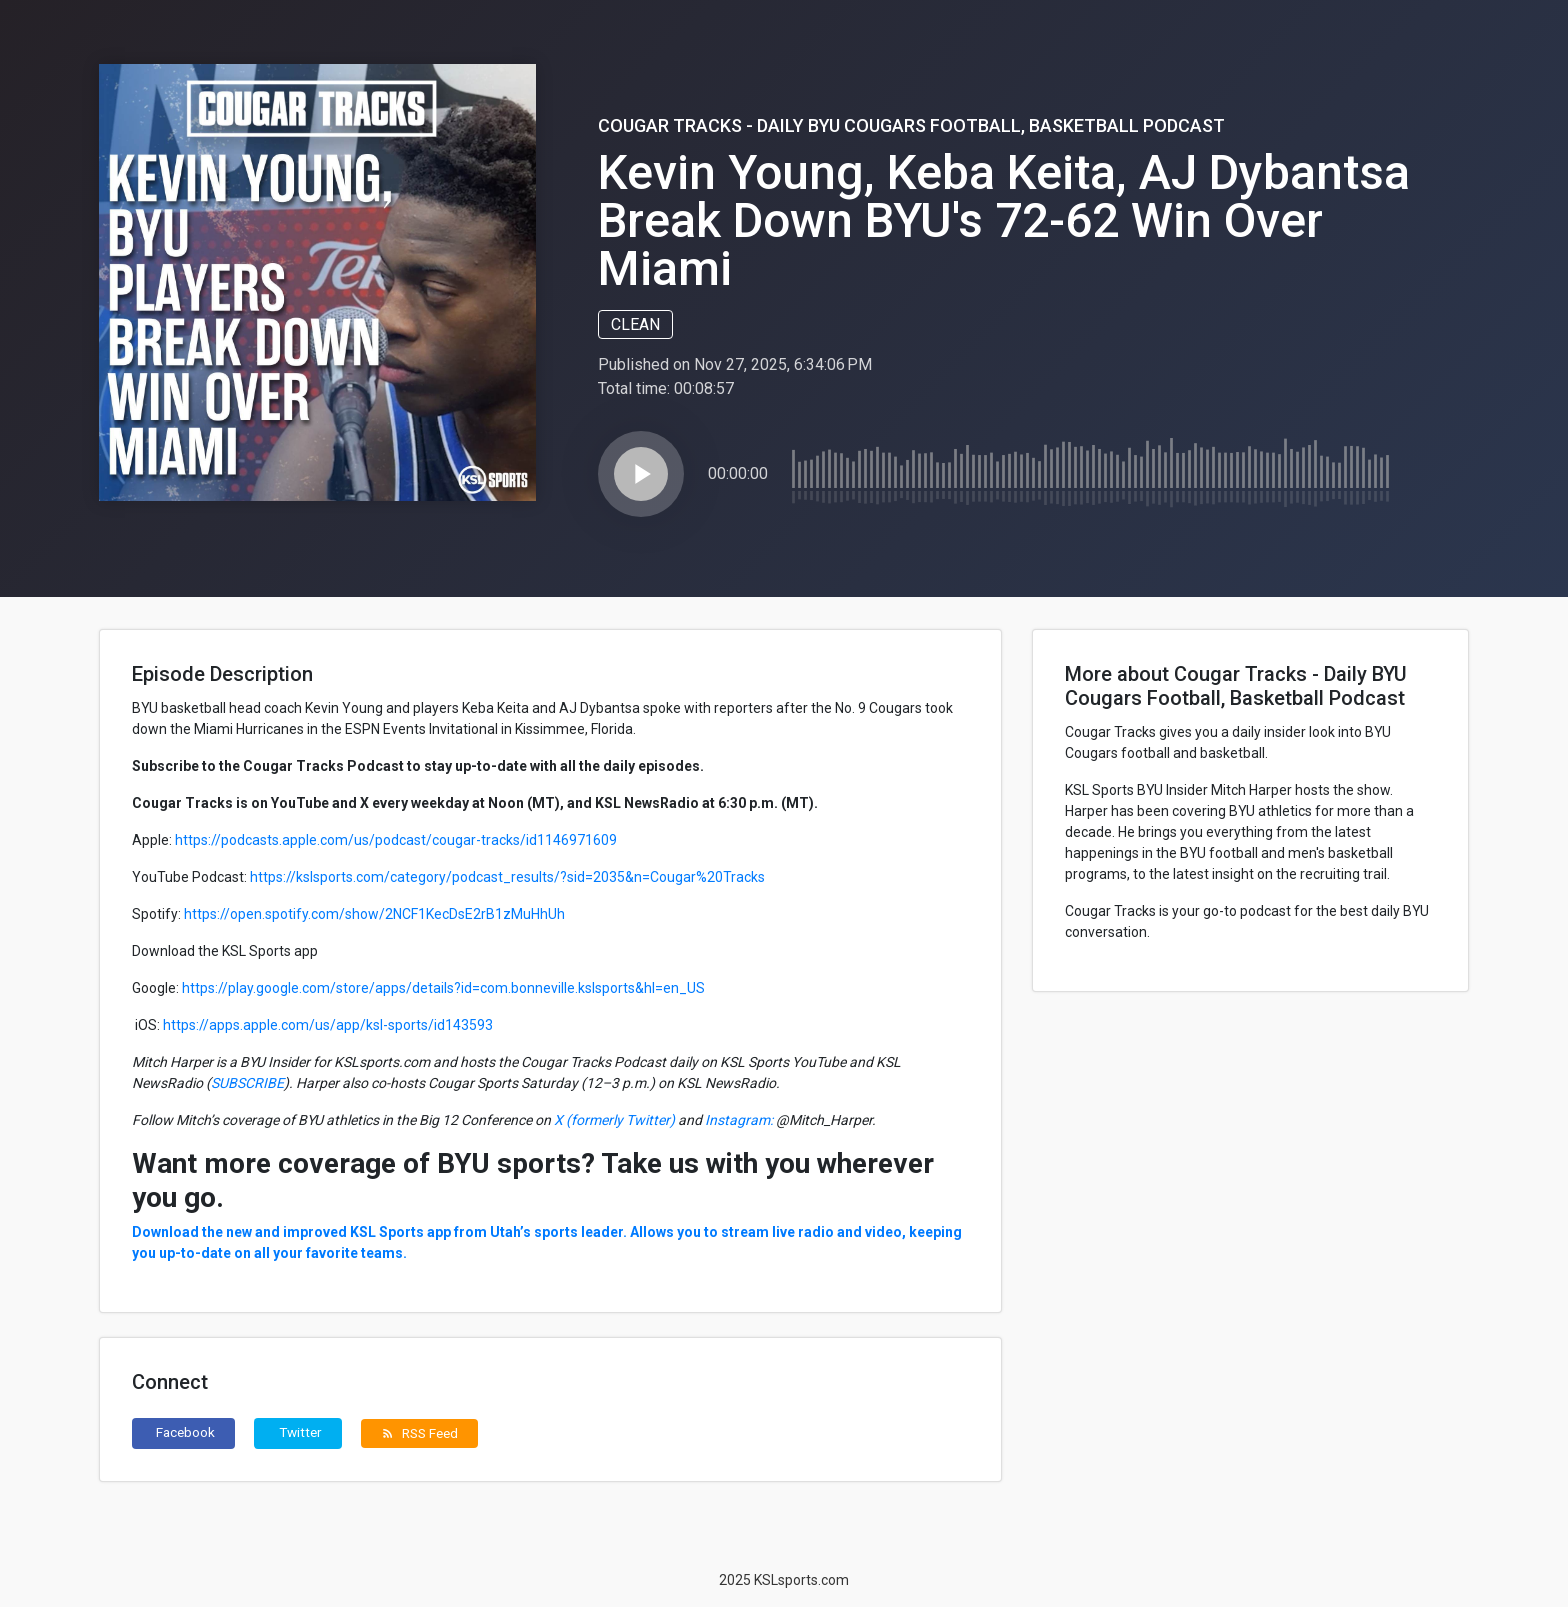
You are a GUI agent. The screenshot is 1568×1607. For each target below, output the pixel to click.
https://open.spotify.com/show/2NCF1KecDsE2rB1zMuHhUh (374, 914)
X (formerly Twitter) (614, 1120)
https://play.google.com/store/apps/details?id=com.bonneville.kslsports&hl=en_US (443, 988)
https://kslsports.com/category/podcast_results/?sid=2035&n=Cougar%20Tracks (507, 877)
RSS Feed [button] (419, 1433)
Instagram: (739, 1120)
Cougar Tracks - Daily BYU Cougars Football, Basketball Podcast (911, 125)
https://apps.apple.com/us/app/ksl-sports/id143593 (328, 1025)
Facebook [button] (185, 1432)
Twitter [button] (300, 1432)
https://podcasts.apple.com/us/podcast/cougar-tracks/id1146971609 (396, 840)
